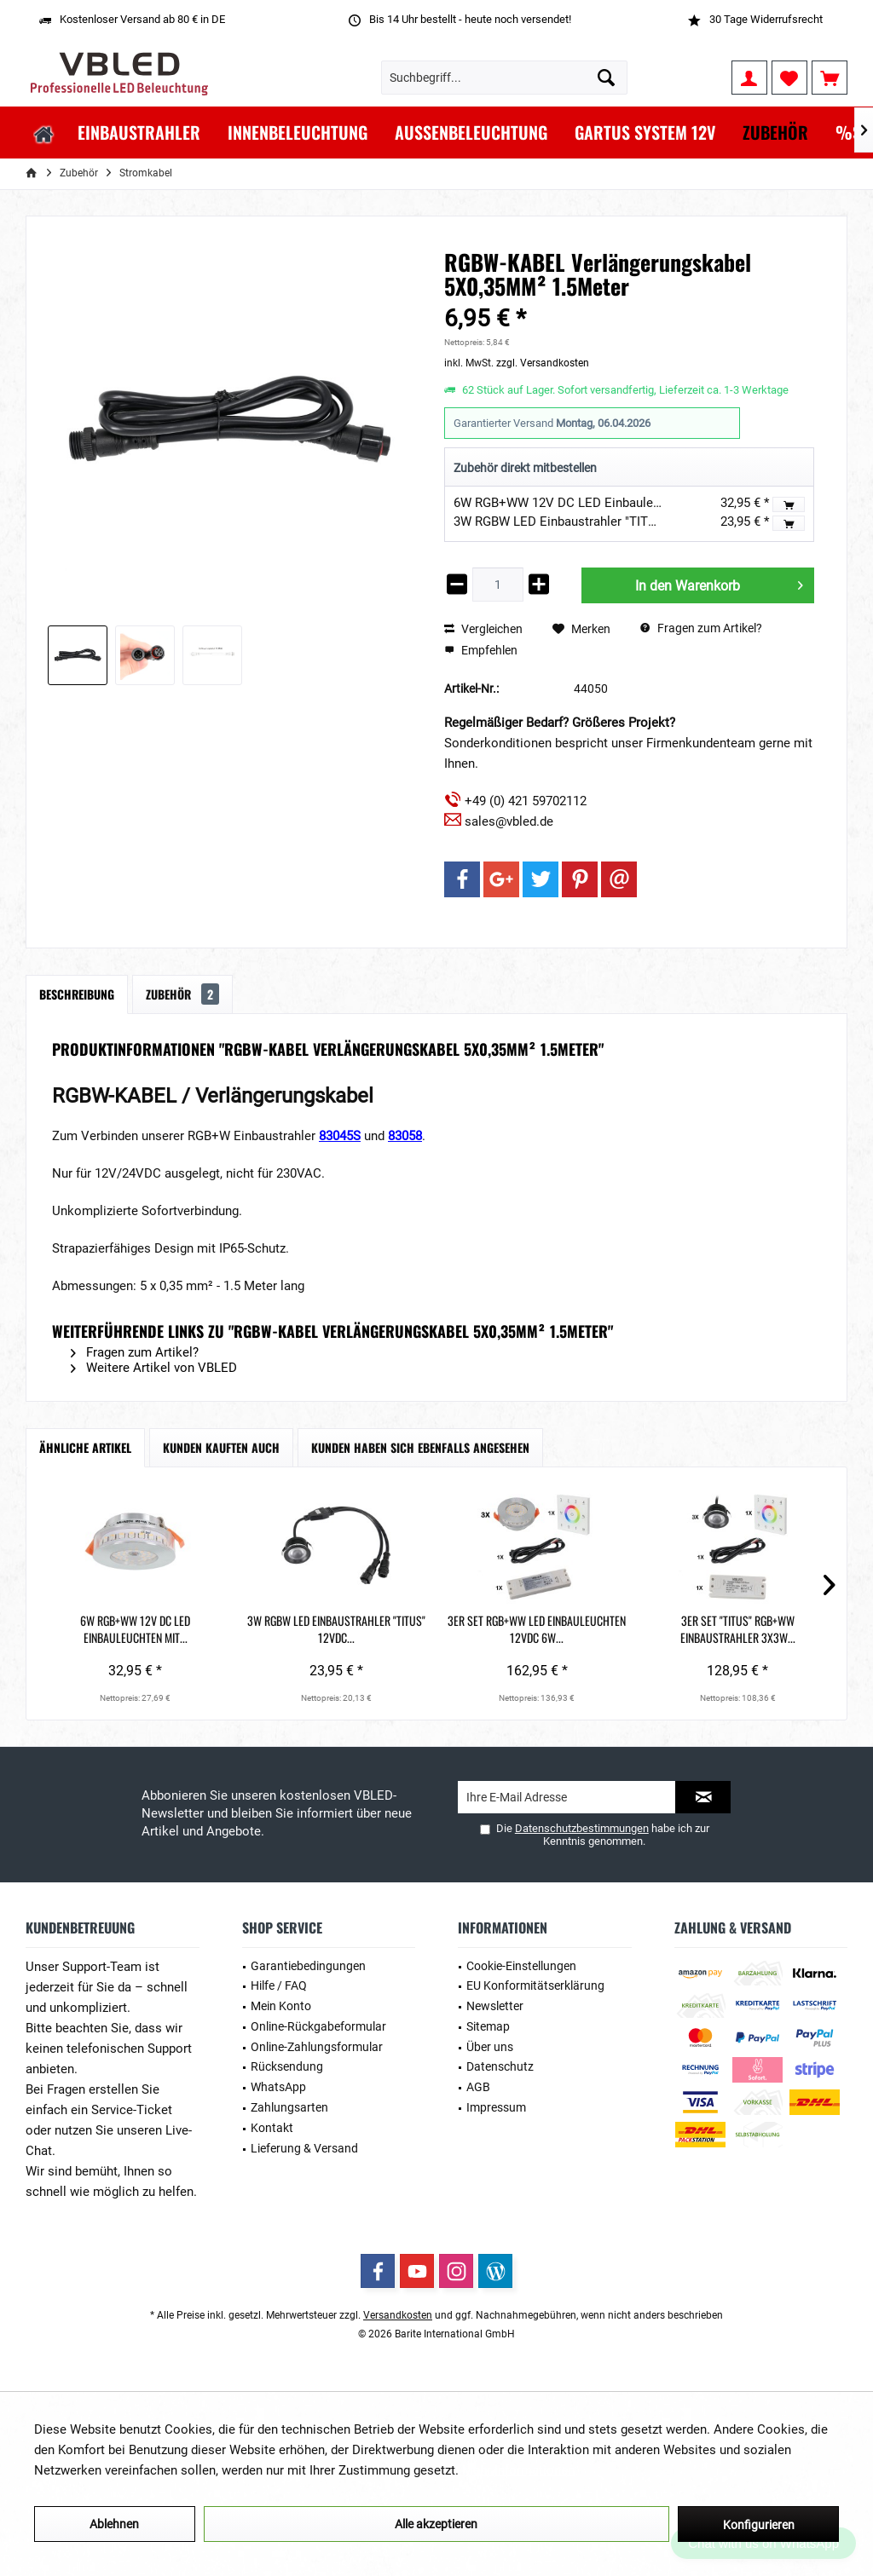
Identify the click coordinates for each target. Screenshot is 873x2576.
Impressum (496, 2107)
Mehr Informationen (518, 2470)
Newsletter (494, 2006)
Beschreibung (76, 994)
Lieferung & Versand (304, 2148)
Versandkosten (397, 2315)
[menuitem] (829, 78)
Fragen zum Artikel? (701, 628)
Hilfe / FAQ (279, 1985)
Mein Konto (281, 2006)
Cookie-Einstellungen (521, 1966)
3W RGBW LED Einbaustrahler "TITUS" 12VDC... (276, 1629)
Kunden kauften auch (221, 1447)
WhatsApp (278, 2087)
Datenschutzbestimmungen (582, 1828)
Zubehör (182, 994)
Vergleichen (483, 629)
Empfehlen (480, 650)
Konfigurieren (759, 2525)
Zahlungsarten (289, 2107)
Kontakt (272, 2128)
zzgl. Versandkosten (542, 363)
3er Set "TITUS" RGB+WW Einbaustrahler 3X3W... (597, 1629)
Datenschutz (500, 2066)
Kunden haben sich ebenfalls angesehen (420, 1447)
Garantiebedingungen (308, 1966)
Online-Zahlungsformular (317, 2047)
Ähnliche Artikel (85, 1447)
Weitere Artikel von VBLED (154, 1367)
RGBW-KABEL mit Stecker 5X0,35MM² (757, 1629)
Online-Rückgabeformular (318, 2026)
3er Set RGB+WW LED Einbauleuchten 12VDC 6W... (436, 1629)
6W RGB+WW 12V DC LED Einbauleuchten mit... (116, 1629)
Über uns (489, 2047)
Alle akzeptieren (436, 2524)
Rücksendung (287, 2066)
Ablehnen (114, 2524)
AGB (478, 2087)
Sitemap (488, 2026)
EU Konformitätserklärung (535, 1985)
